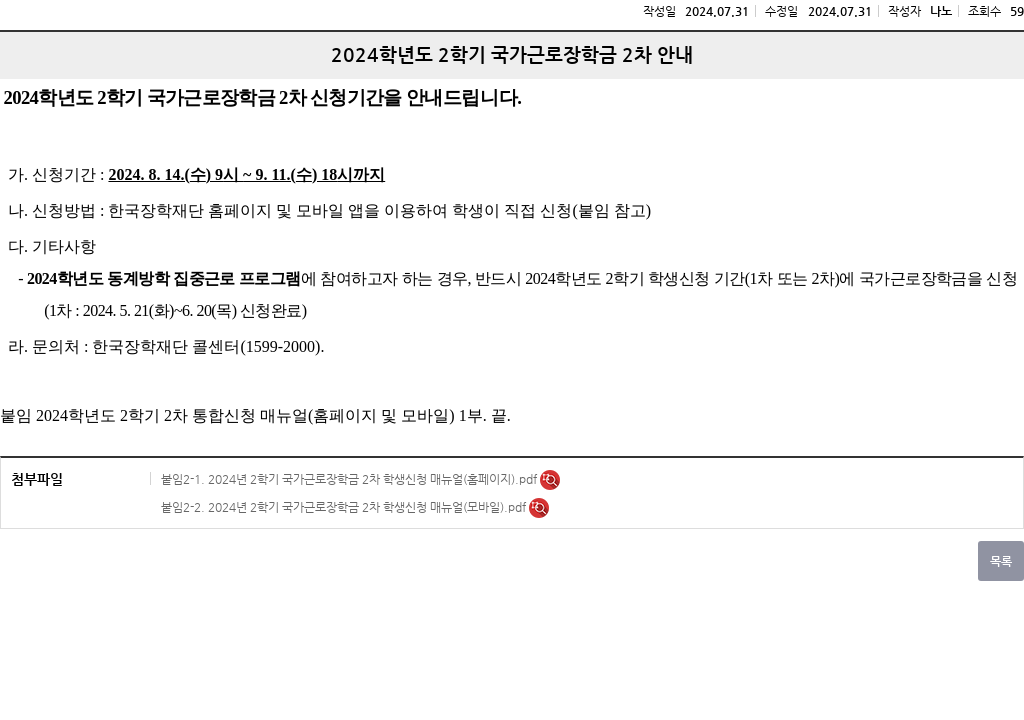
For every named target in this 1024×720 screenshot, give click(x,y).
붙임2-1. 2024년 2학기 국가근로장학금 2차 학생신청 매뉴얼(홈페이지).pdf (350, 479)
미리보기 (550, 480)
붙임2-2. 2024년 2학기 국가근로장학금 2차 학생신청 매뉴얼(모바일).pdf (345, 507)
